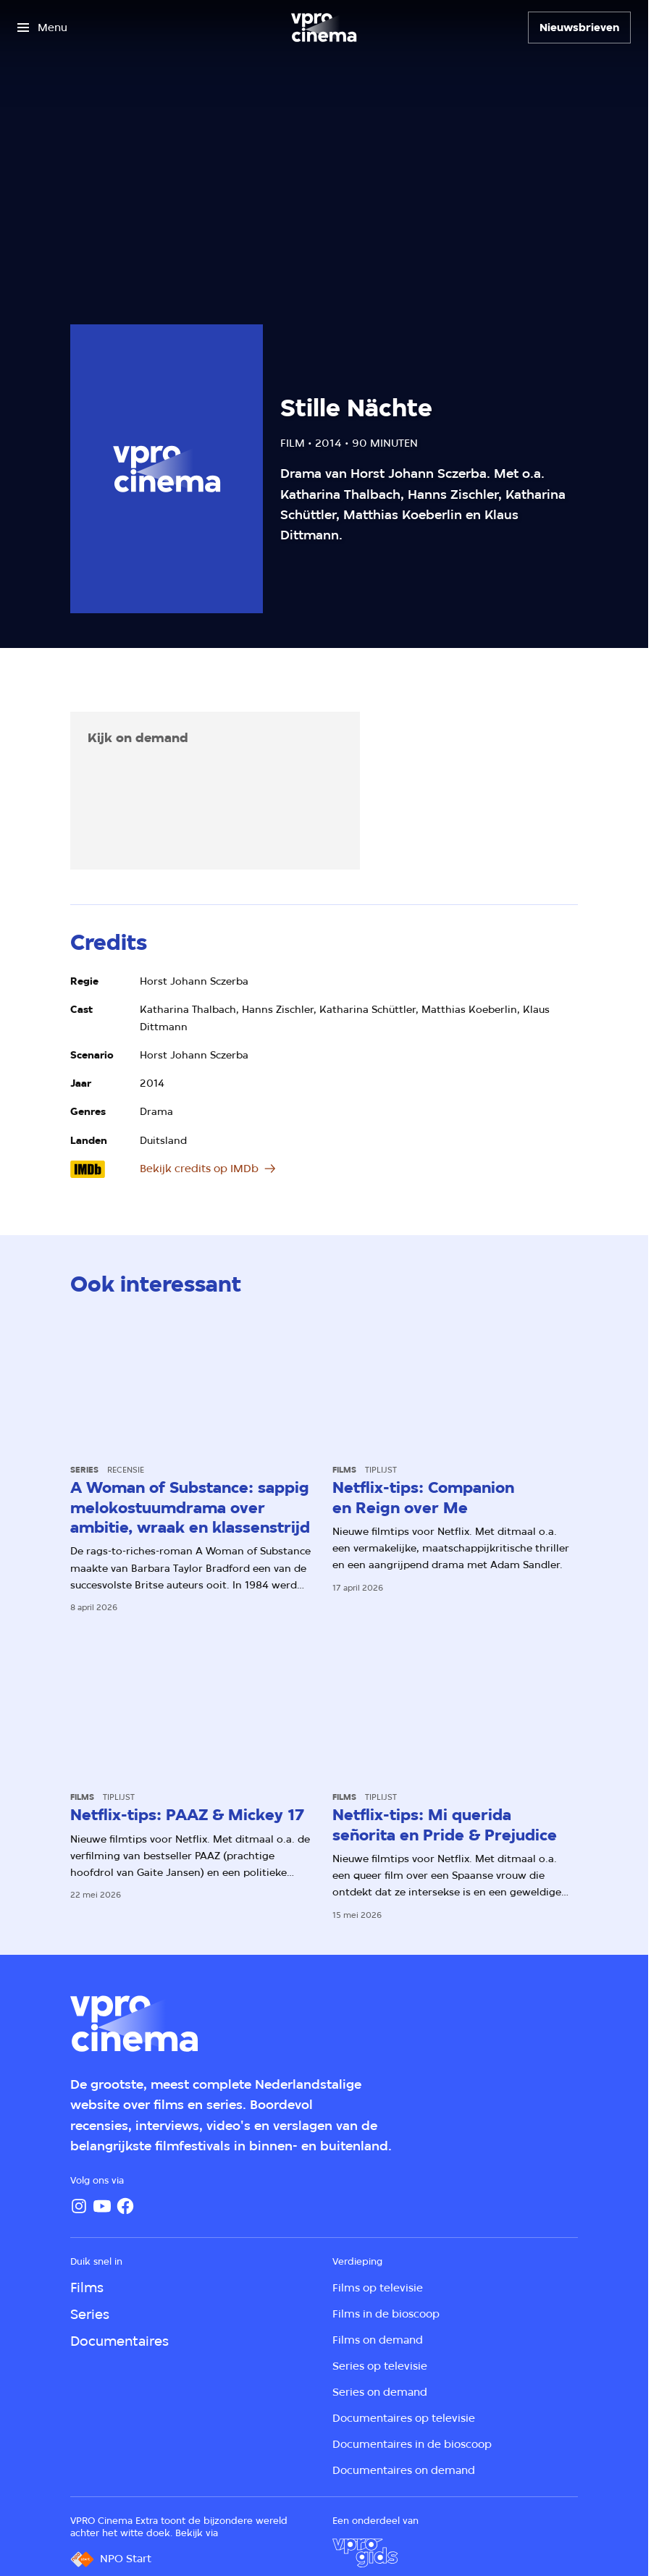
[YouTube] (102, 2206)
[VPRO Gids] (365, 2552)
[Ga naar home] (323, 27)
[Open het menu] (42, 27)
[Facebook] (125, 2206)
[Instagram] (79, 2206)
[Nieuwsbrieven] (579, 27)
